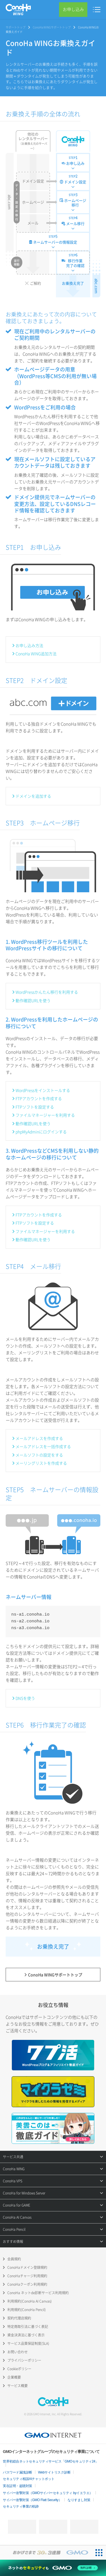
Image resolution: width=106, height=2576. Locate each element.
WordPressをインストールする (43, 1090)
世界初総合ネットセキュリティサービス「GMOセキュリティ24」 (51, 2461)
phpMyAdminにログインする (41, 1131)
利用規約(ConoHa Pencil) (26, 2309)
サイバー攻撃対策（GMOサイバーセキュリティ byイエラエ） (48, 2493)
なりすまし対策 (79, 2500)
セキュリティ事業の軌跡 (21, 2506)
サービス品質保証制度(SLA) (28, 2343)
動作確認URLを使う (33, 1000)
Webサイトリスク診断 (54, 2472)
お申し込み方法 (29, 645)
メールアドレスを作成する (39, 1438)
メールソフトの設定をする (39, 1455)
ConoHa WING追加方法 (36, 653)
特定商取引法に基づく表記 (27, 2326)
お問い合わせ (17, 2351)
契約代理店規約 (19, 2318)
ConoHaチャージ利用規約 (27, 2275)
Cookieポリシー (19, 2368)
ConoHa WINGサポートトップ (52, 27)
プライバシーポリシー (24, 2360)
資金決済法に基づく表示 (26, 2335)
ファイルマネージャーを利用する (45, 1115)
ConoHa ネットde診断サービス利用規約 (38, 2292)
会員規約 (14, 2258)
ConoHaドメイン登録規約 (27, 2267)
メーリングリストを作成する (41, 1463)
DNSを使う (25, 1698)
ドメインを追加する (33, 796)
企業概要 (14, 2377)
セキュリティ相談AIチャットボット (29, 2479)
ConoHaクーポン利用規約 (27, 2284)
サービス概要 (17, 2385)
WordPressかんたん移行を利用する (47, 992)
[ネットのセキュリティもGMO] (53, 2568)
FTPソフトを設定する (35, 1107)
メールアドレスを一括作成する (43, 1446)
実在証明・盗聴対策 (17, 2486)
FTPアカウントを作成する (39, 1098)
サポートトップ (15, 27)
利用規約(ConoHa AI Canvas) (29, 2301)
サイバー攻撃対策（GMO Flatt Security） (32, 2500)
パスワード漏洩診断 (17, 2472)
